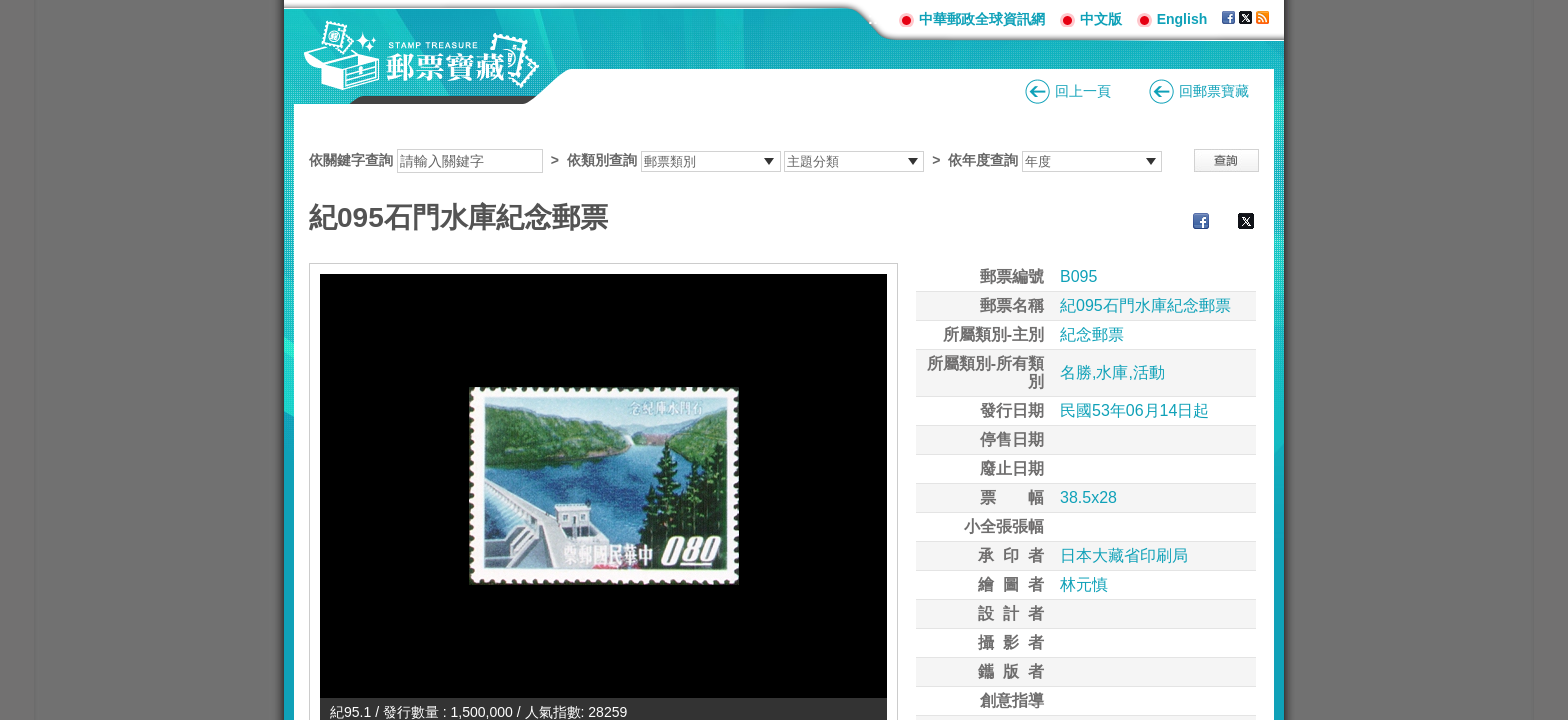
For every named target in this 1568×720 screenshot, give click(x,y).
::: (876, 18)
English (1182, 19)
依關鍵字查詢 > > (735, 160)
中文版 (1101, 19)
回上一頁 (1083, 91)
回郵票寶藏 (1214, 91)
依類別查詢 (602, 160)
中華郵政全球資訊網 (982, 19)
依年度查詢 (983, 160)
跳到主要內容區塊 (10, 10)
